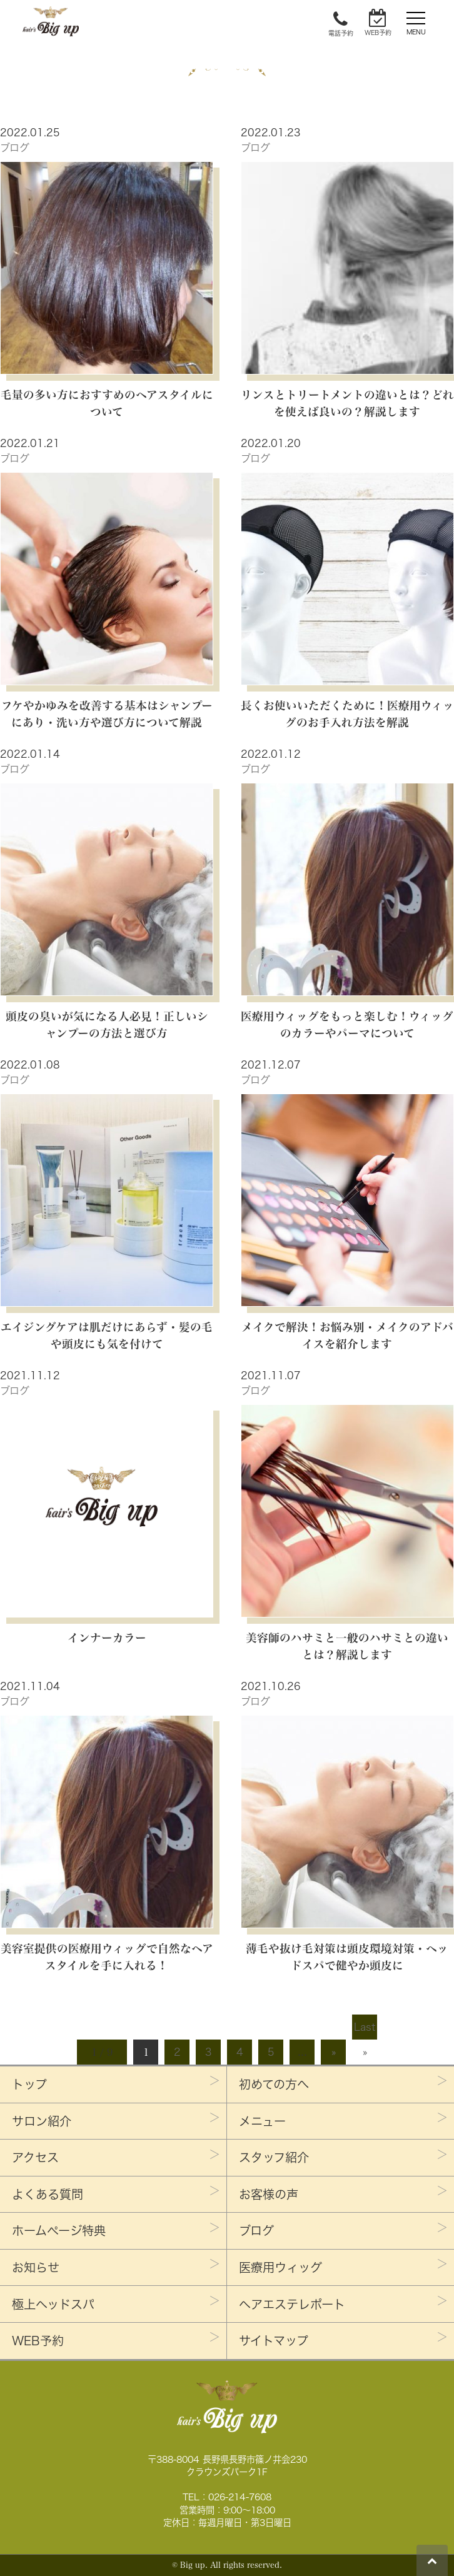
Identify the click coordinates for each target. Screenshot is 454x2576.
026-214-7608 (239, 2497)
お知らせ (35, 2267)
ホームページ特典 (59, 2230)
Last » (364, 2031)
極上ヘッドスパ (53, 2304)
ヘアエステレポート (292, 2304)
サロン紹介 (41, 2121)
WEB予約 (38, 2341)
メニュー (262, 2121)
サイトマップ (273, 2341)
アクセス (35, 2157)
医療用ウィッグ (280, 2267)
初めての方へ (274, 2084)
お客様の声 (268, 2194)
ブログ (14, 148)
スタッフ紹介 (274, 2157)
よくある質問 (47, 2194)
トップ (29, 2084)
